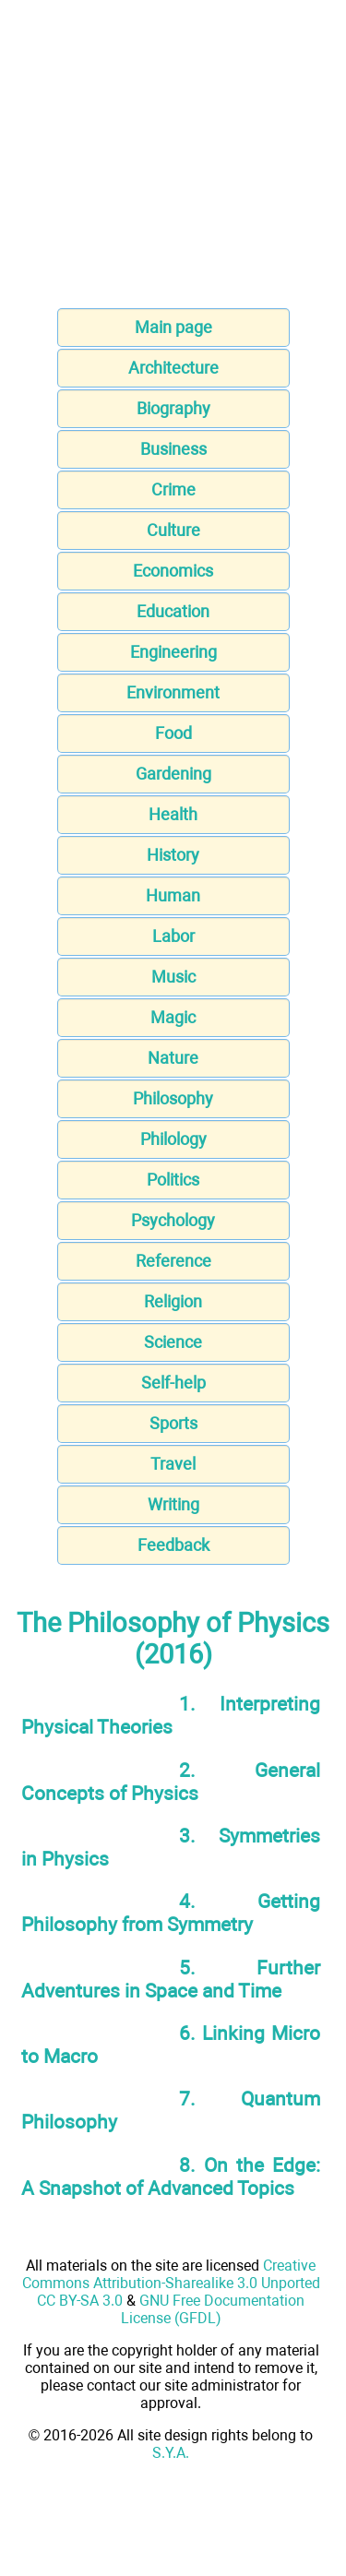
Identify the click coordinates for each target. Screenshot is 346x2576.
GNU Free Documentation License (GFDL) (213, 2309)
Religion (173, 1301)
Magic (173, 1017)
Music (173, 976)
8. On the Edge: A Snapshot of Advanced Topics (170, 2176)
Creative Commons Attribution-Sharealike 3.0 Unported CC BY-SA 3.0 (171, 2283)
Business (173, 449)
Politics (173, 1179)
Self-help (173, 1382)
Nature (173, 1057)
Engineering (173, 652)
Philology (173, 1139)
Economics (173, 570)
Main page (173, 327)
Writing (173, 1504)
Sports (173, 1423)
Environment (173, 692)
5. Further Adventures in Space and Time (170, 1979)
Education (173, 611)
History (173, 855)
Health (173, 814)
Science (173, 1342)
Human (173, 895)
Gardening (173, 773)
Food (173, 733)
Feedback (173, 1545)
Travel (173, 1463)
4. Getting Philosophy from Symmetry (170, 1913)
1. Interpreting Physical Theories (170, 1715)
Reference (173, 1260)
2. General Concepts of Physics (170, 1782)
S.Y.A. (170, 2453)
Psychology (173, 1220)
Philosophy (173, 1098)
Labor (173, 936)
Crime (173, 489)
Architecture (173, 367)
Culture (173, 530)
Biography (173, 408)
